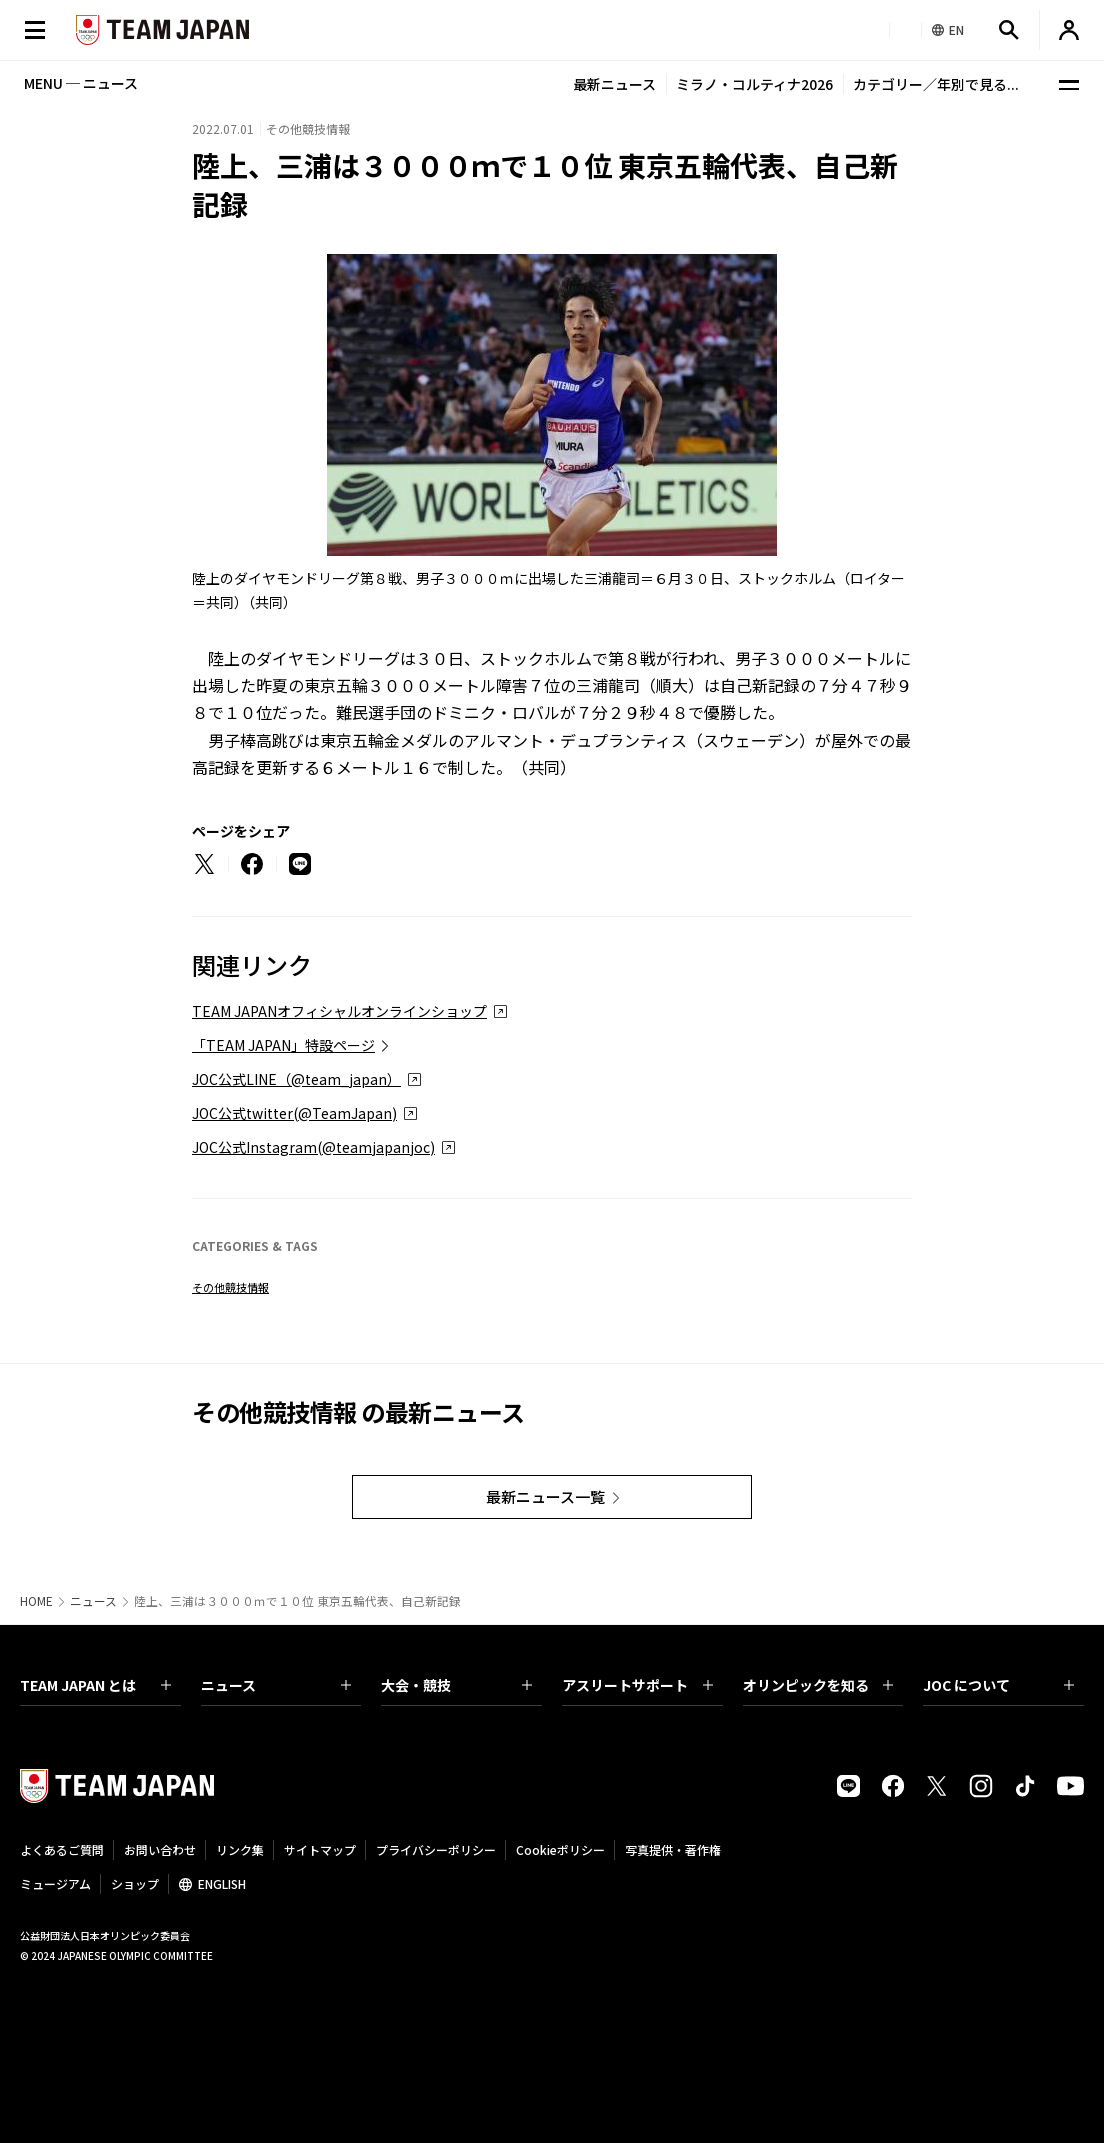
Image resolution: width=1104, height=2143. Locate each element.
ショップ (135, 1883)
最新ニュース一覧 (545, 1496)
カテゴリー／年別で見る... (936, 84)
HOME (36, 1601)
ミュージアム (55, 1883)
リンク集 (240, 1849)
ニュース (93, 1601)
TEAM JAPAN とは (95, 1685)
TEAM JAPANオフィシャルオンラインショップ (339, 1011)
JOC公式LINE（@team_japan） (296, 1079)
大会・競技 (456, 1685)
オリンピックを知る (818, 1685)
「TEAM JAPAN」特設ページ (283, 1045)
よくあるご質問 (62, 1849)
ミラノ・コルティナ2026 (754, 84)
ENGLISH (222, 1883)
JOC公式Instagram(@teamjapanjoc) (313, 1147)
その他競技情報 (230, 1287)
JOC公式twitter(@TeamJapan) (294, 1113)
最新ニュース (614, 84)
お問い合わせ (160, 1849)
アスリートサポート (637, 1685)
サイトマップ (320, 1849)
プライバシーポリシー (436, 1849)
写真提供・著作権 (673, 1849)
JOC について (998, 1685)
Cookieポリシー (560, 1849)
